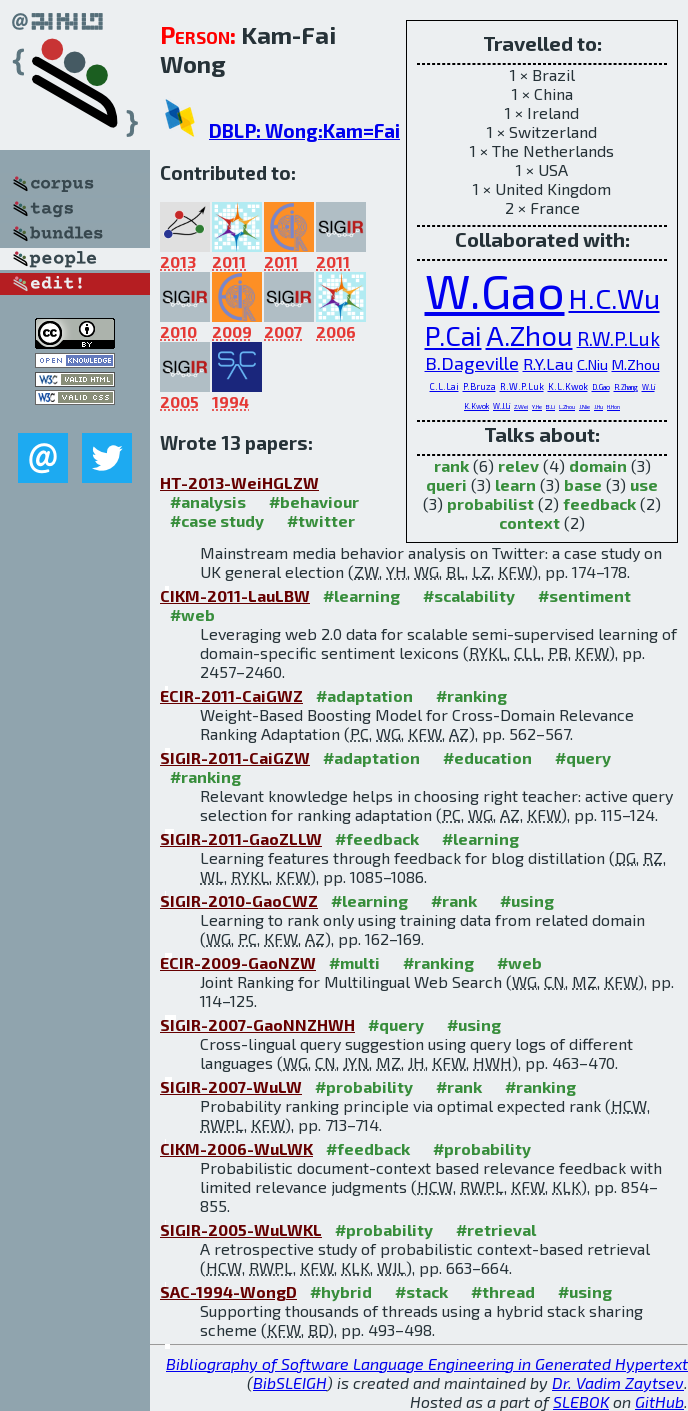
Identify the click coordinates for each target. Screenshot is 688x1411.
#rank (454, 900)
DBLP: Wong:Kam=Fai (304, 130)
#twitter (321, 520)
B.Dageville (472, 363)
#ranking (471, 695)
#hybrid (341, 1291)
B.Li (550, 406)
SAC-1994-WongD (228, 1291)
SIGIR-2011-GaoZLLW (241, 838)
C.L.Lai (444, 386)
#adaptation (364, 695)
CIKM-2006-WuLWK (236, 1148)
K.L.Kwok (568, 386)
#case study (217, 520)
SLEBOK (581, 1401)
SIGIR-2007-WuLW (231, 1086)
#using (527, 900)
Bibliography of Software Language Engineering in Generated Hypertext (427, 1363)
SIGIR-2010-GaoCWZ (239, 900)
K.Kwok (476, 406)
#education (487, 757)
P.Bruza (479, 386)
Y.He (537, 406)
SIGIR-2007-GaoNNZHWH (257, 1024)
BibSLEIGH (290, 1382)
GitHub (659, 1401)
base (583, 484)
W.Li (648, 387)
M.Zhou (636, 364)
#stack (421, 1291)
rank (451, 465)
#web (192, 614)
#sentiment (584, 595)
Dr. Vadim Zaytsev (618, 1382)
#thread (503, 1291)
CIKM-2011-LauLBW (235, 595)
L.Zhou (567, 406)
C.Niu (592, 364)
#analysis (208, 501)
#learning (361, 595)
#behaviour (314, 501)
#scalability (469, 595)
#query (583, 757)
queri (446, 484)
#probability (364, 1086)
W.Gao (495, 290)
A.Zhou (529, 335)
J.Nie (584, 406)
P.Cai (453, 335)
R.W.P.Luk (618, 338)
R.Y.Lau (548, 363)
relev (518, 465)
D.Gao (601, 387)
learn (515, 484)
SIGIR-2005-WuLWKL (241, 1229)
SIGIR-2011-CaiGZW (235, 757)
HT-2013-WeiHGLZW (239, 482)
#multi (354, 962)
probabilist (490, 503)
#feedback (377, 838)
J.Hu (598, 406)
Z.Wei (521, 406)
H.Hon (613, 406)
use (644, 484)
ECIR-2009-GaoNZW (238, 962)
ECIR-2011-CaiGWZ (231, 695)
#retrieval (496, 1229)
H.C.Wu (614, 297)
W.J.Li (501, 406)
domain (598, 465)
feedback (599, 503)
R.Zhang (626, 387)
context (529, 522)
